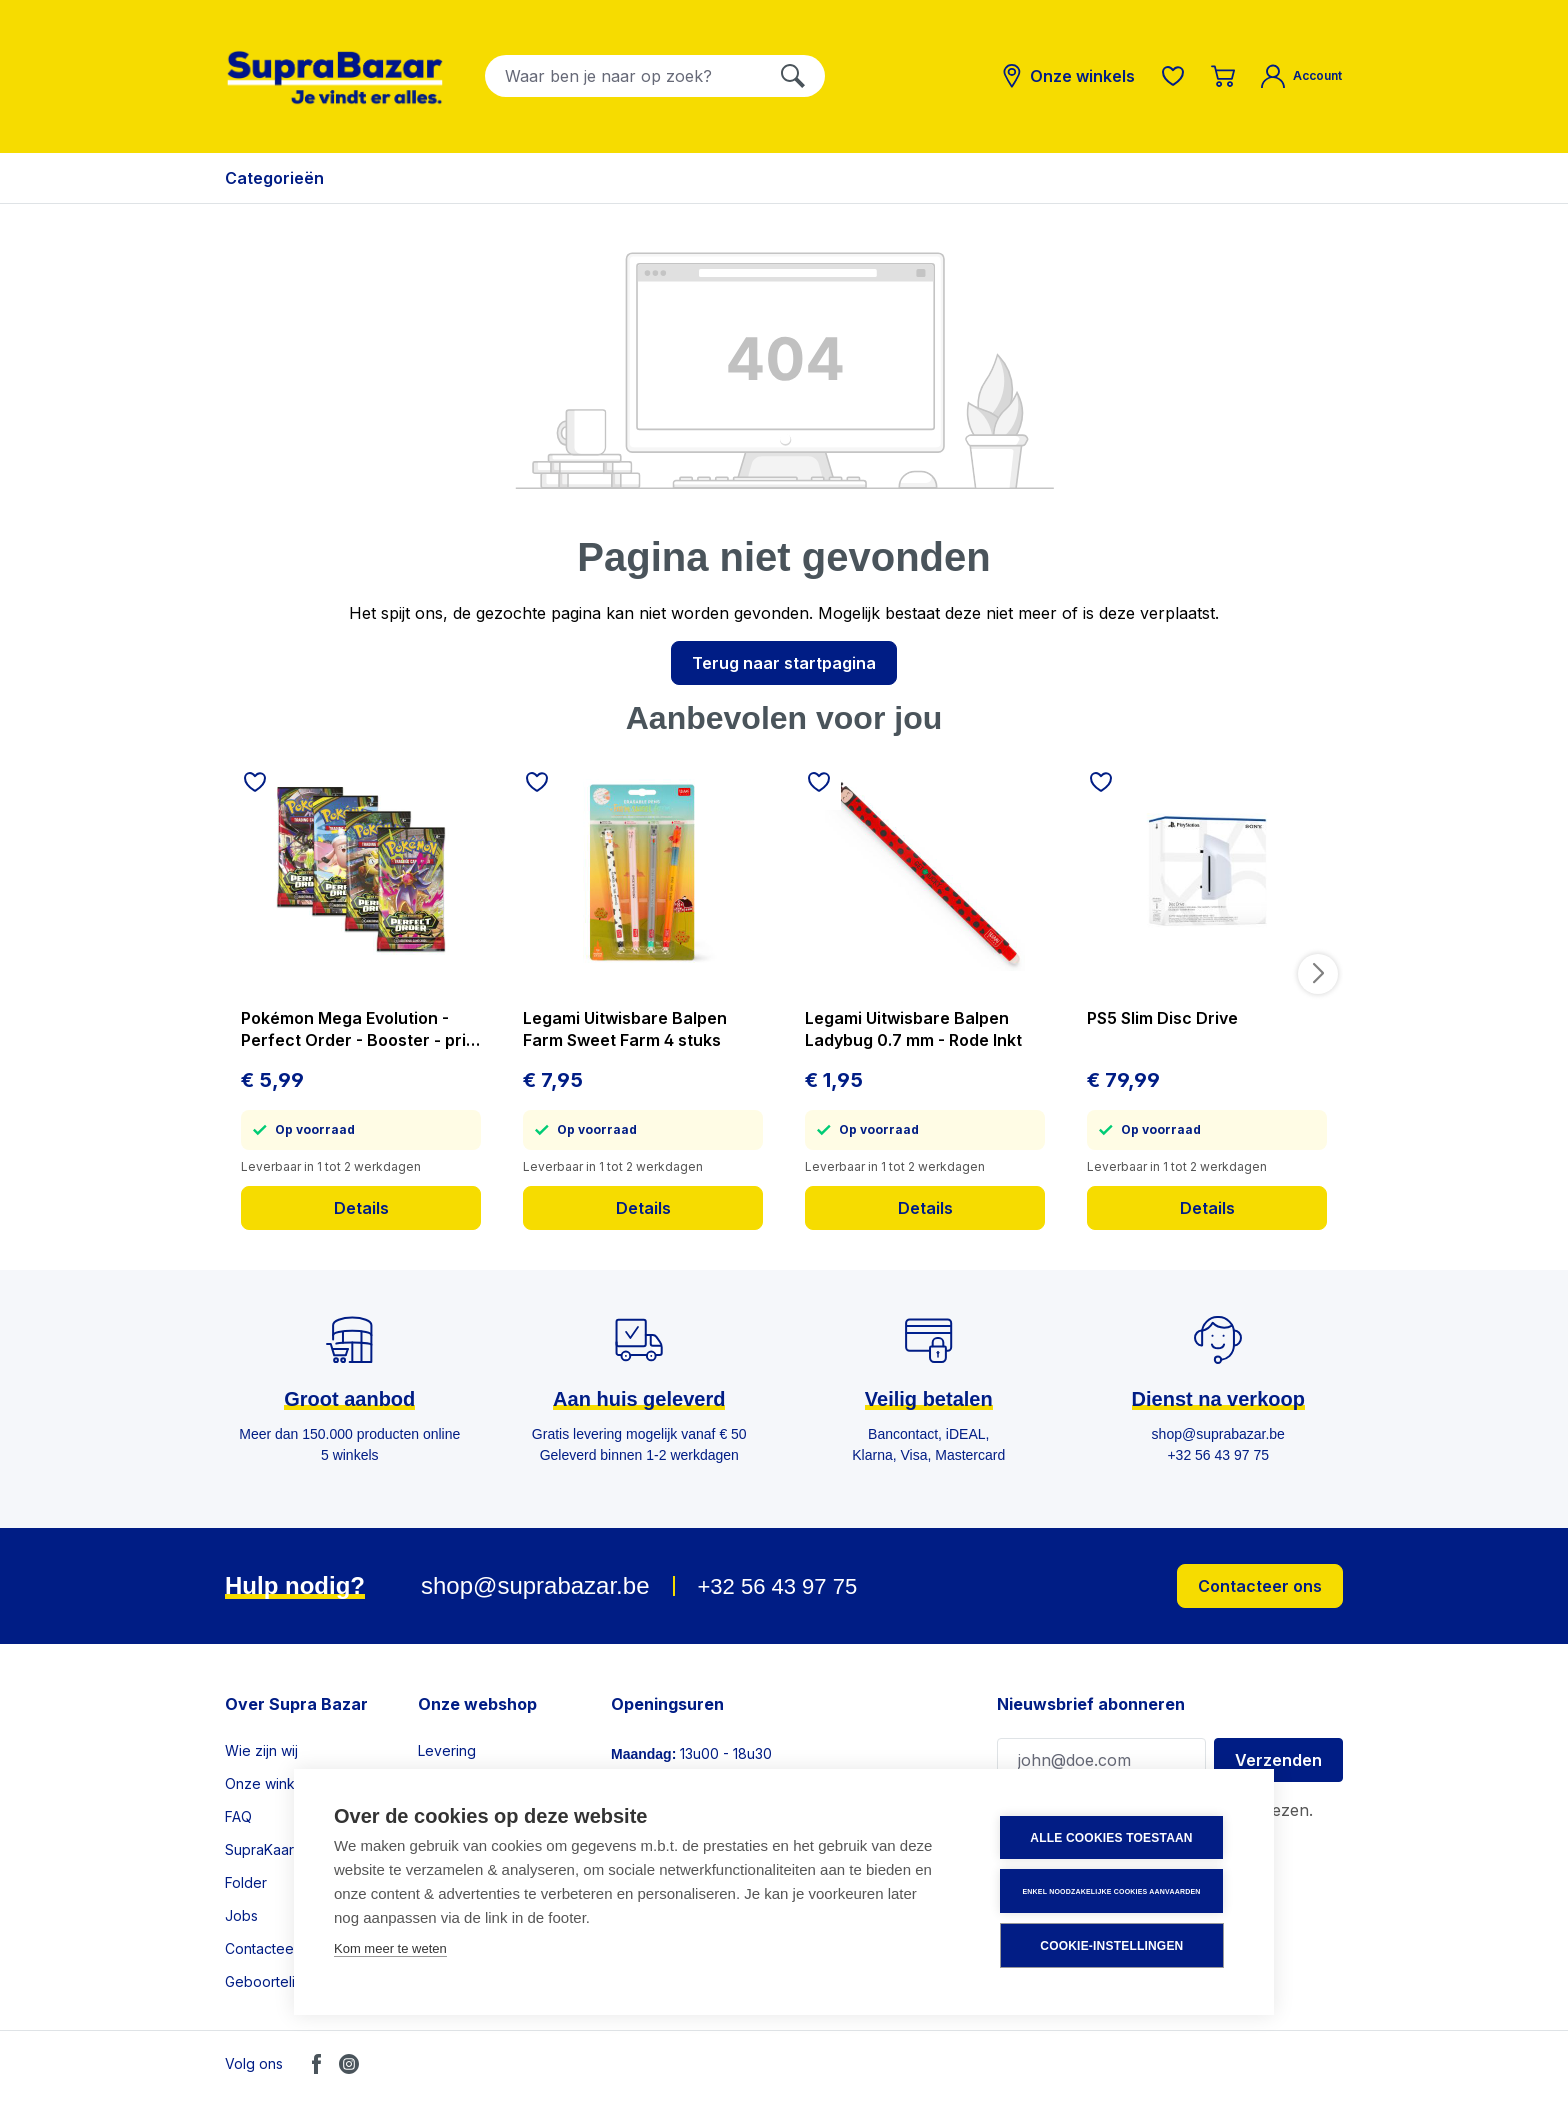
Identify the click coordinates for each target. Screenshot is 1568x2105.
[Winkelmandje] (1223, 76)
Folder (246, 1882)
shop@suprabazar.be (535, 1585)
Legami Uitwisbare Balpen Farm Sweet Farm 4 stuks (625, 1029)
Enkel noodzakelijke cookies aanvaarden (1113, 1891)
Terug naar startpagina (784, 663)
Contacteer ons (1260, 1586)
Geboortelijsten (275, 1981)
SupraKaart (261, 1849)
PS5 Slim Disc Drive (1162, 1018)
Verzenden (1278, 1760)
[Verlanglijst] (1173, 76)
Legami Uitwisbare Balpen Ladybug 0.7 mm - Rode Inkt (913, 1029)
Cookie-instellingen (1113, 1946)
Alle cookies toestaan (1113, 1839)
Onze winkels (269, 1783)
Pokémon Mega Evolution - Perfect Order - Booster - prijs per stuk (360, 1029)
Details (361, 1208)
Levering (447, 1750)
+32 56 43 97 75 (777, 1586)
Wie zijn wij (261, 1750)
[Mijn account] (1301, 76)
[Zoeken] (793, 76)
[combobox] (623, 76)
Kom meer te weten (390, 1949)
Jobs (241, 1915)
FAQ (238, 1816)
